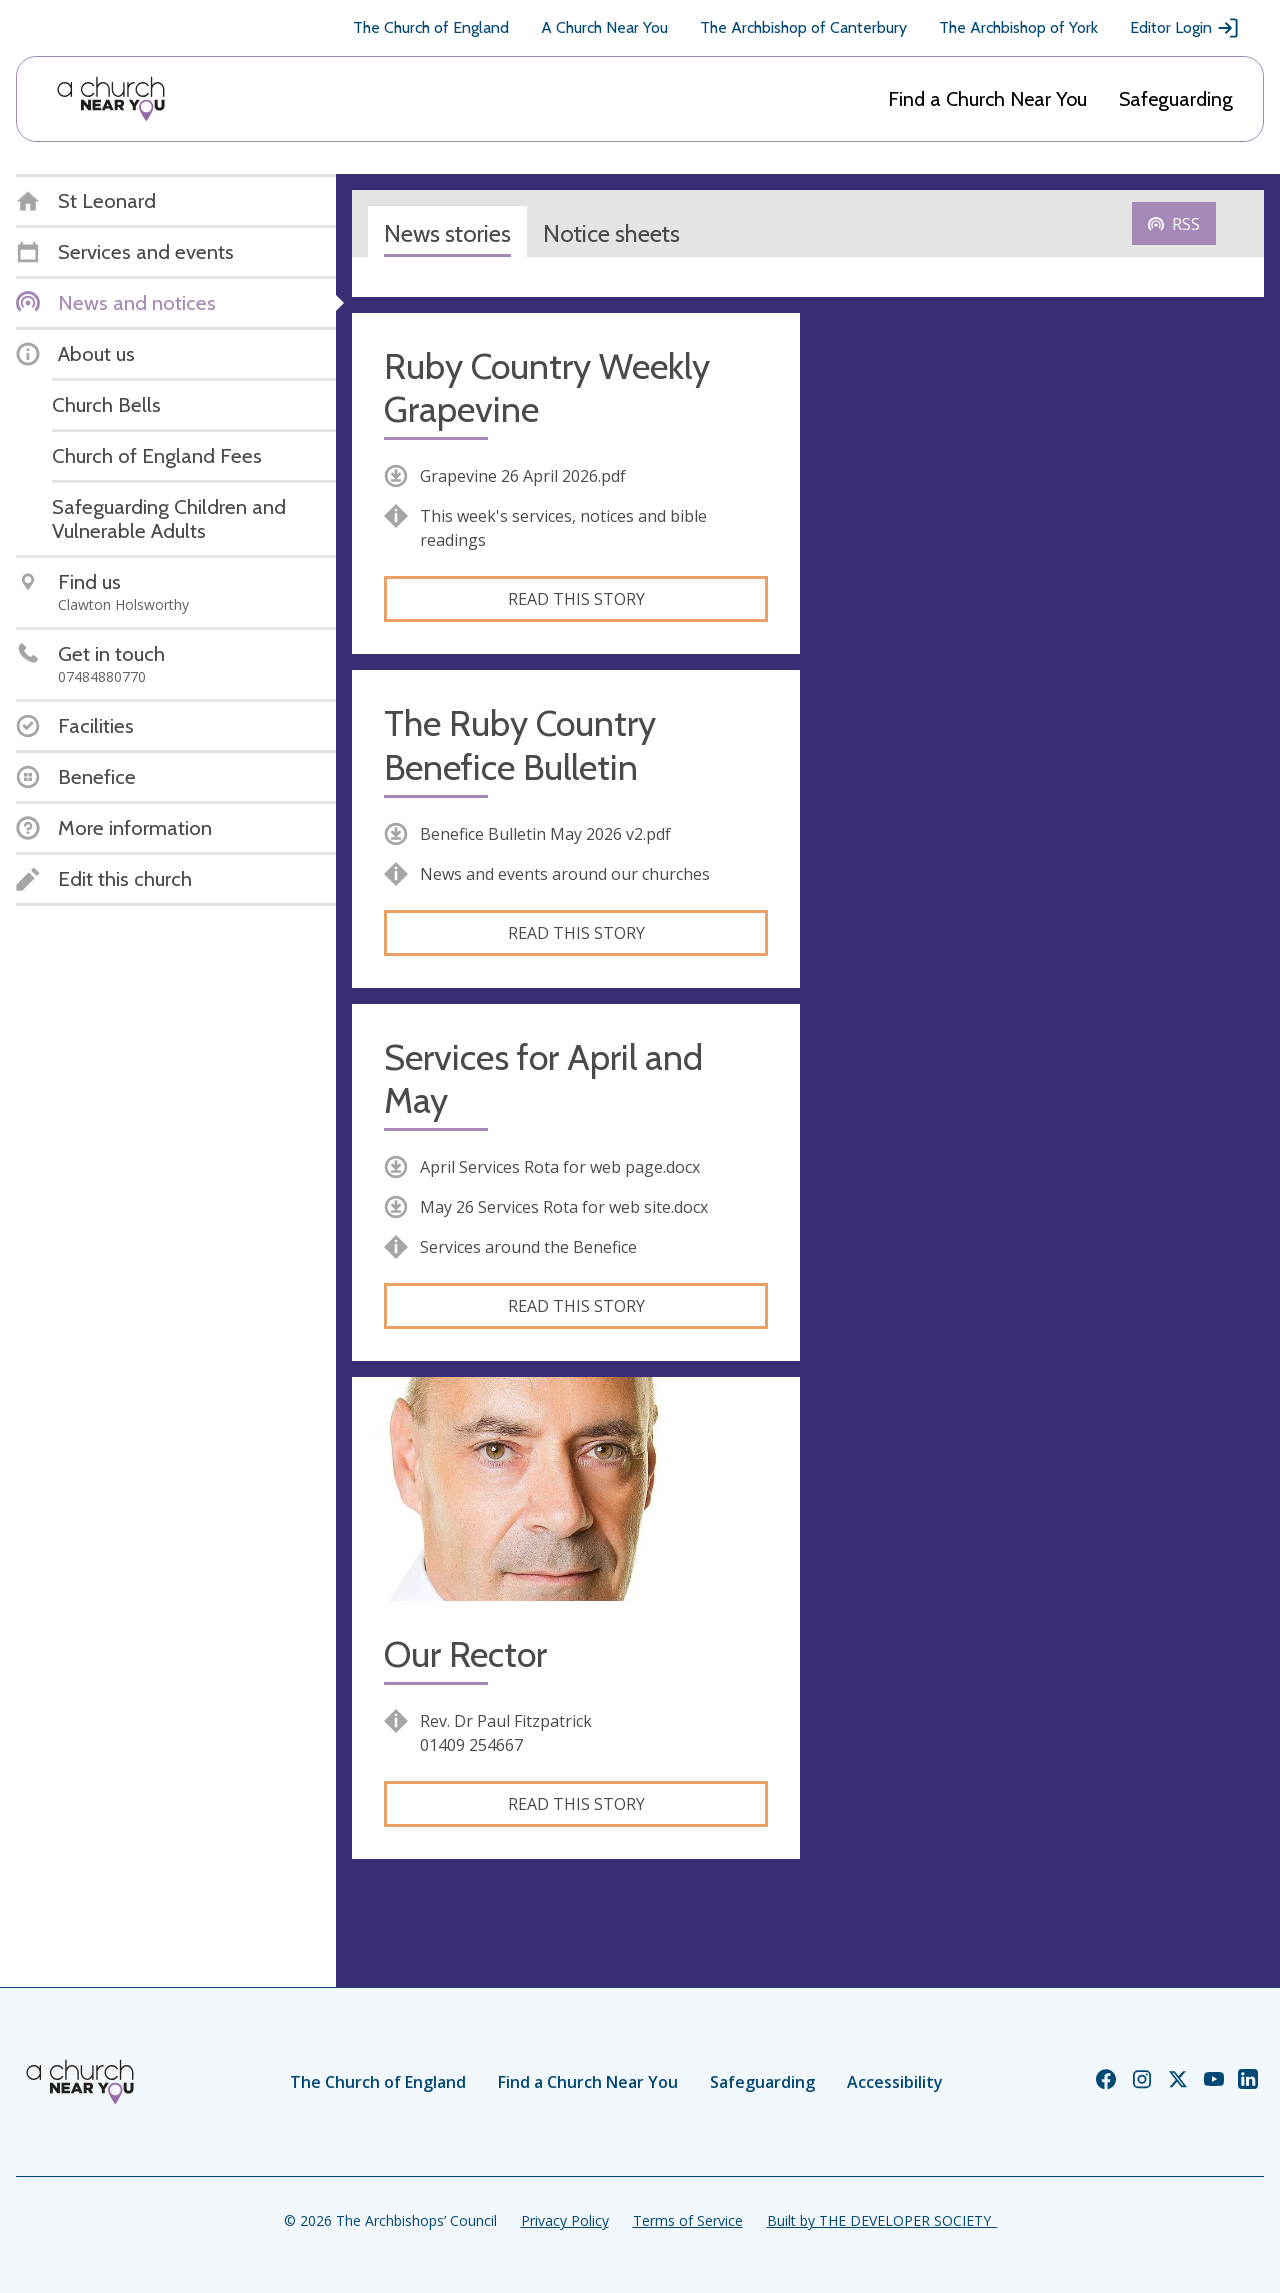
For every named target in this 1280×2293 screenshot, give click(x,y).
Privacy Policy (565, 2220)
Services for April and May (543, 1079)
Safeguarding (1176, 99)
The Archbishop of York (1018, 27)
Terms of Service (688, 2220)
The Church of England (431, 27)
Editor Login (1185, 28)
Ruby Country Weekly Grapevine (547, 388)
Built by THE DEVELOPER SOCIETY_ (882, 2220)
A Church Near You (604, 27)
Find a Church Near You (987, 99)
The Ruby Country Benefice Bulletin (520, 745)
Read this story (576, 599)
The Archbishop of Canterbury (803, 27)
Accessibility (895, 2082)
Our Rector (465, 1654)
